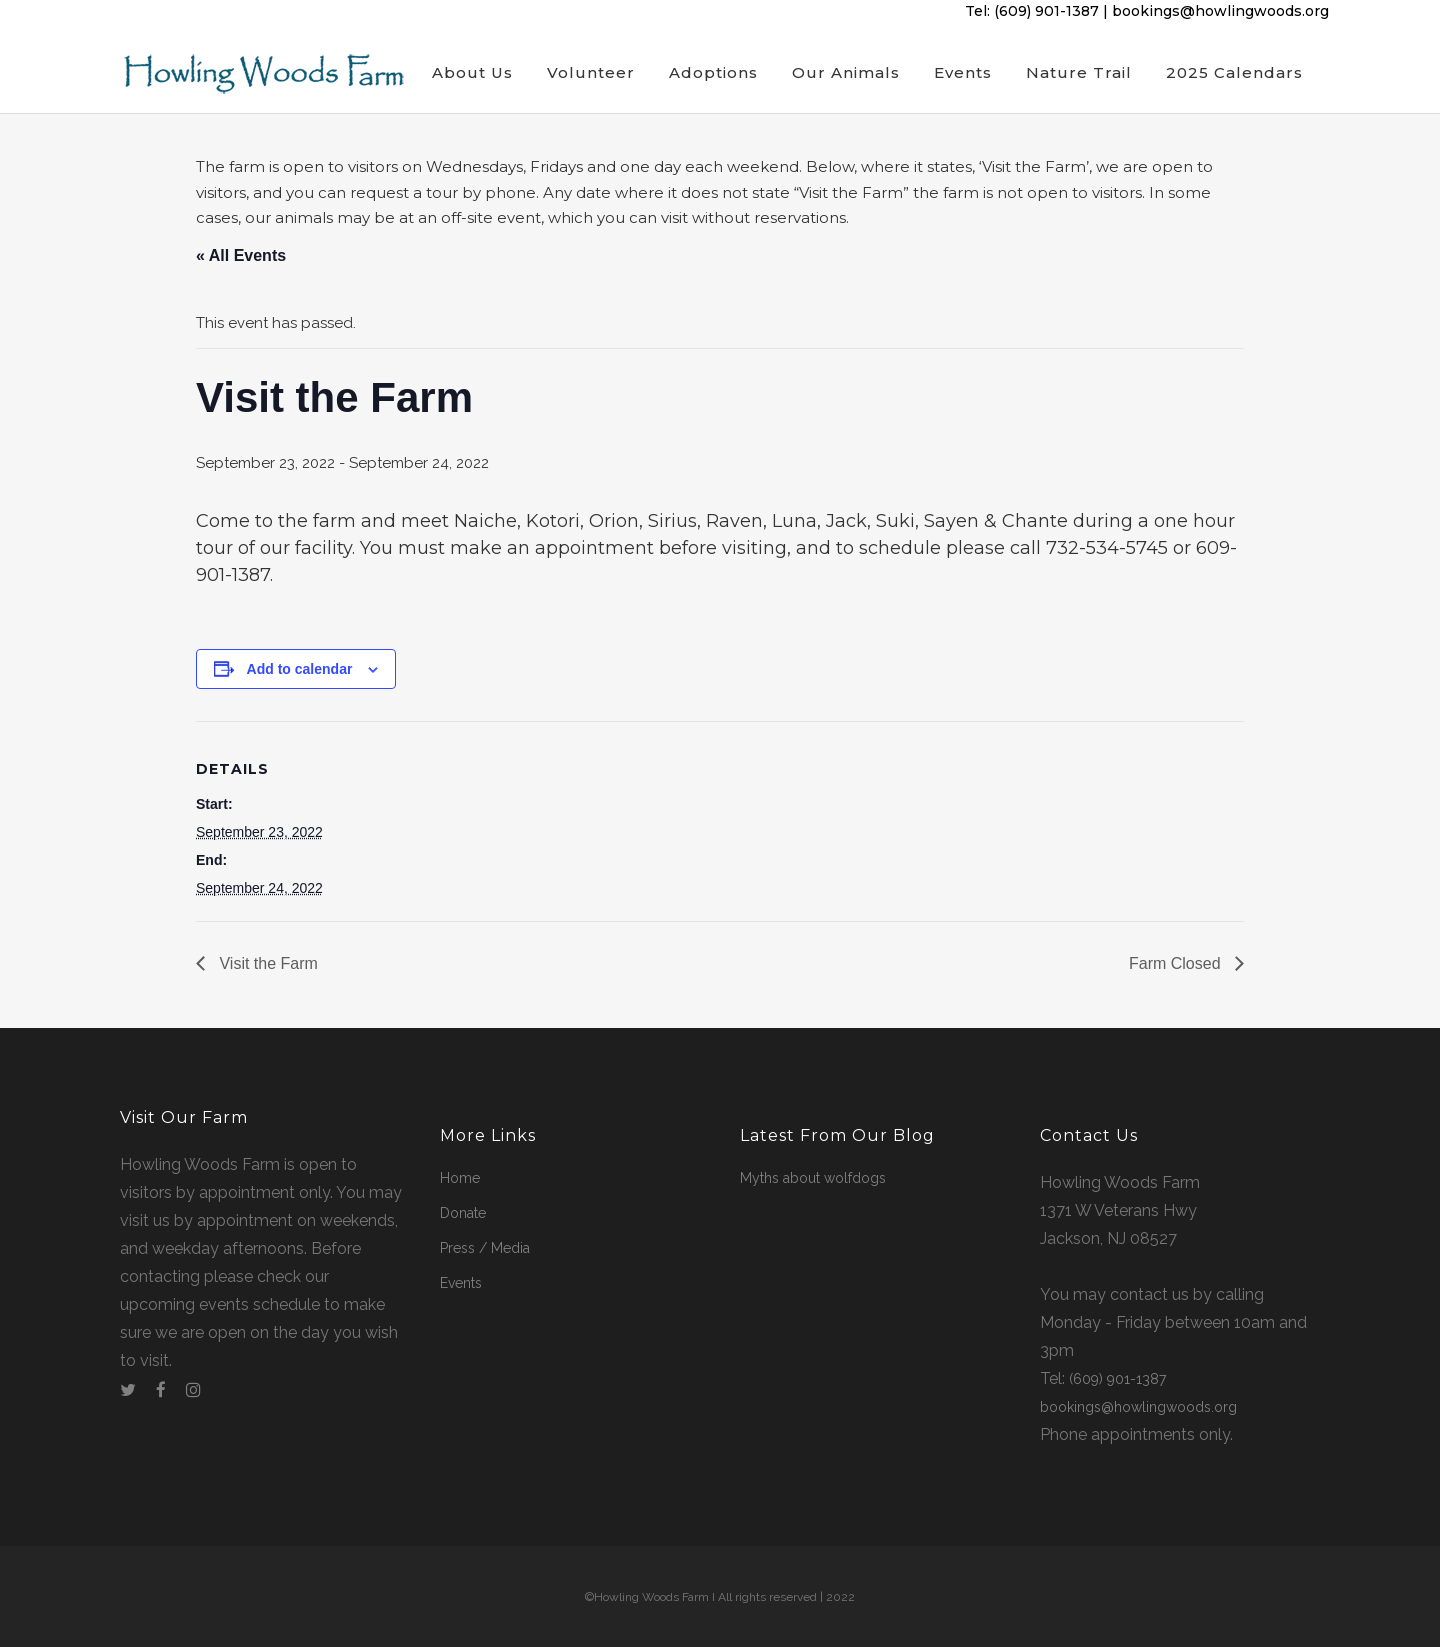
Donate (463, 1213)
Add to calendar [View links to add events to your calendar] (300, 670)
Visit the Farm (266, 966)
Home (460, 1178)
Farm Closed (1177, 966)
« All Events (241, 255)
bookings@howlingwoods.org (1220, 11)
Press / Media (485, 1248)
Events (461, 1283)
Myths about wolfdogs (813, 1178)
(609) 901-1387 (1046, 11)
